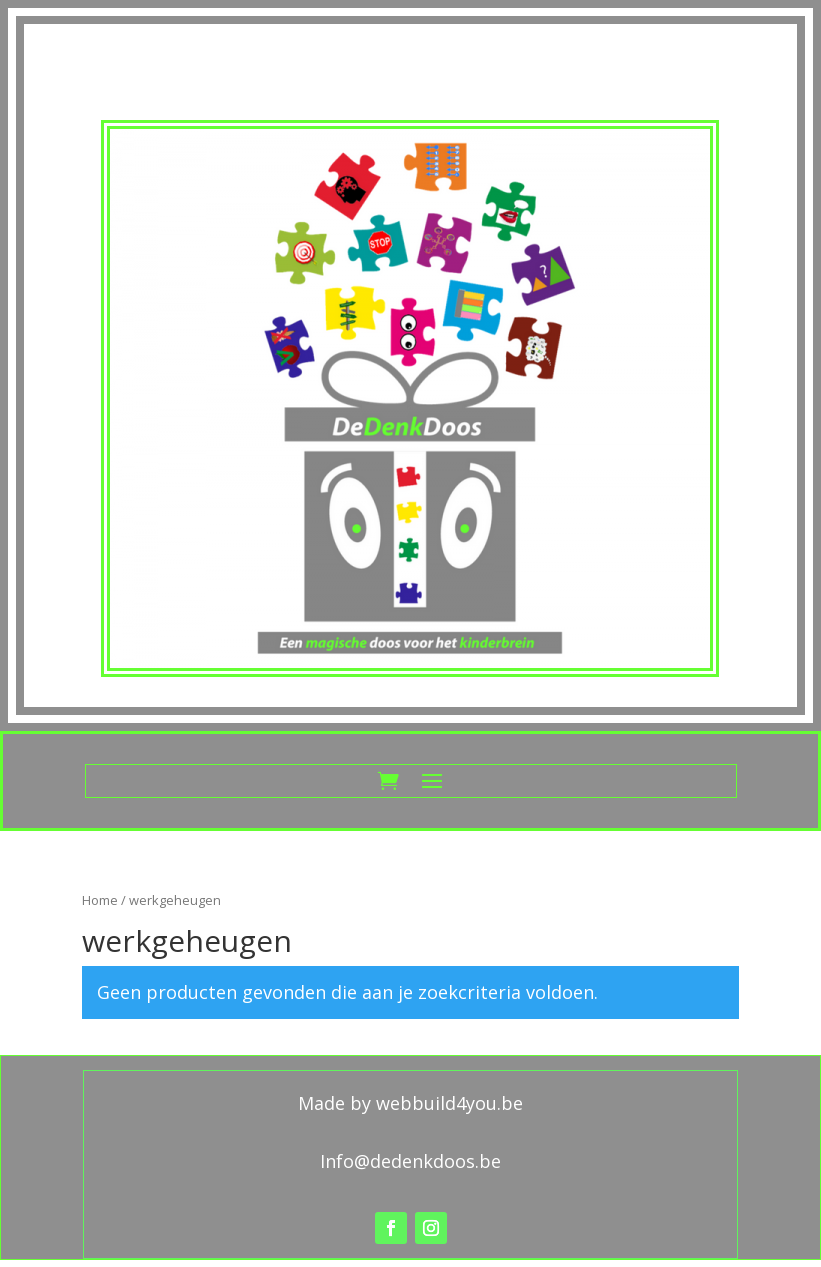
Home (100, 900)
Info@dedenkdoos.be (410, 1161)
